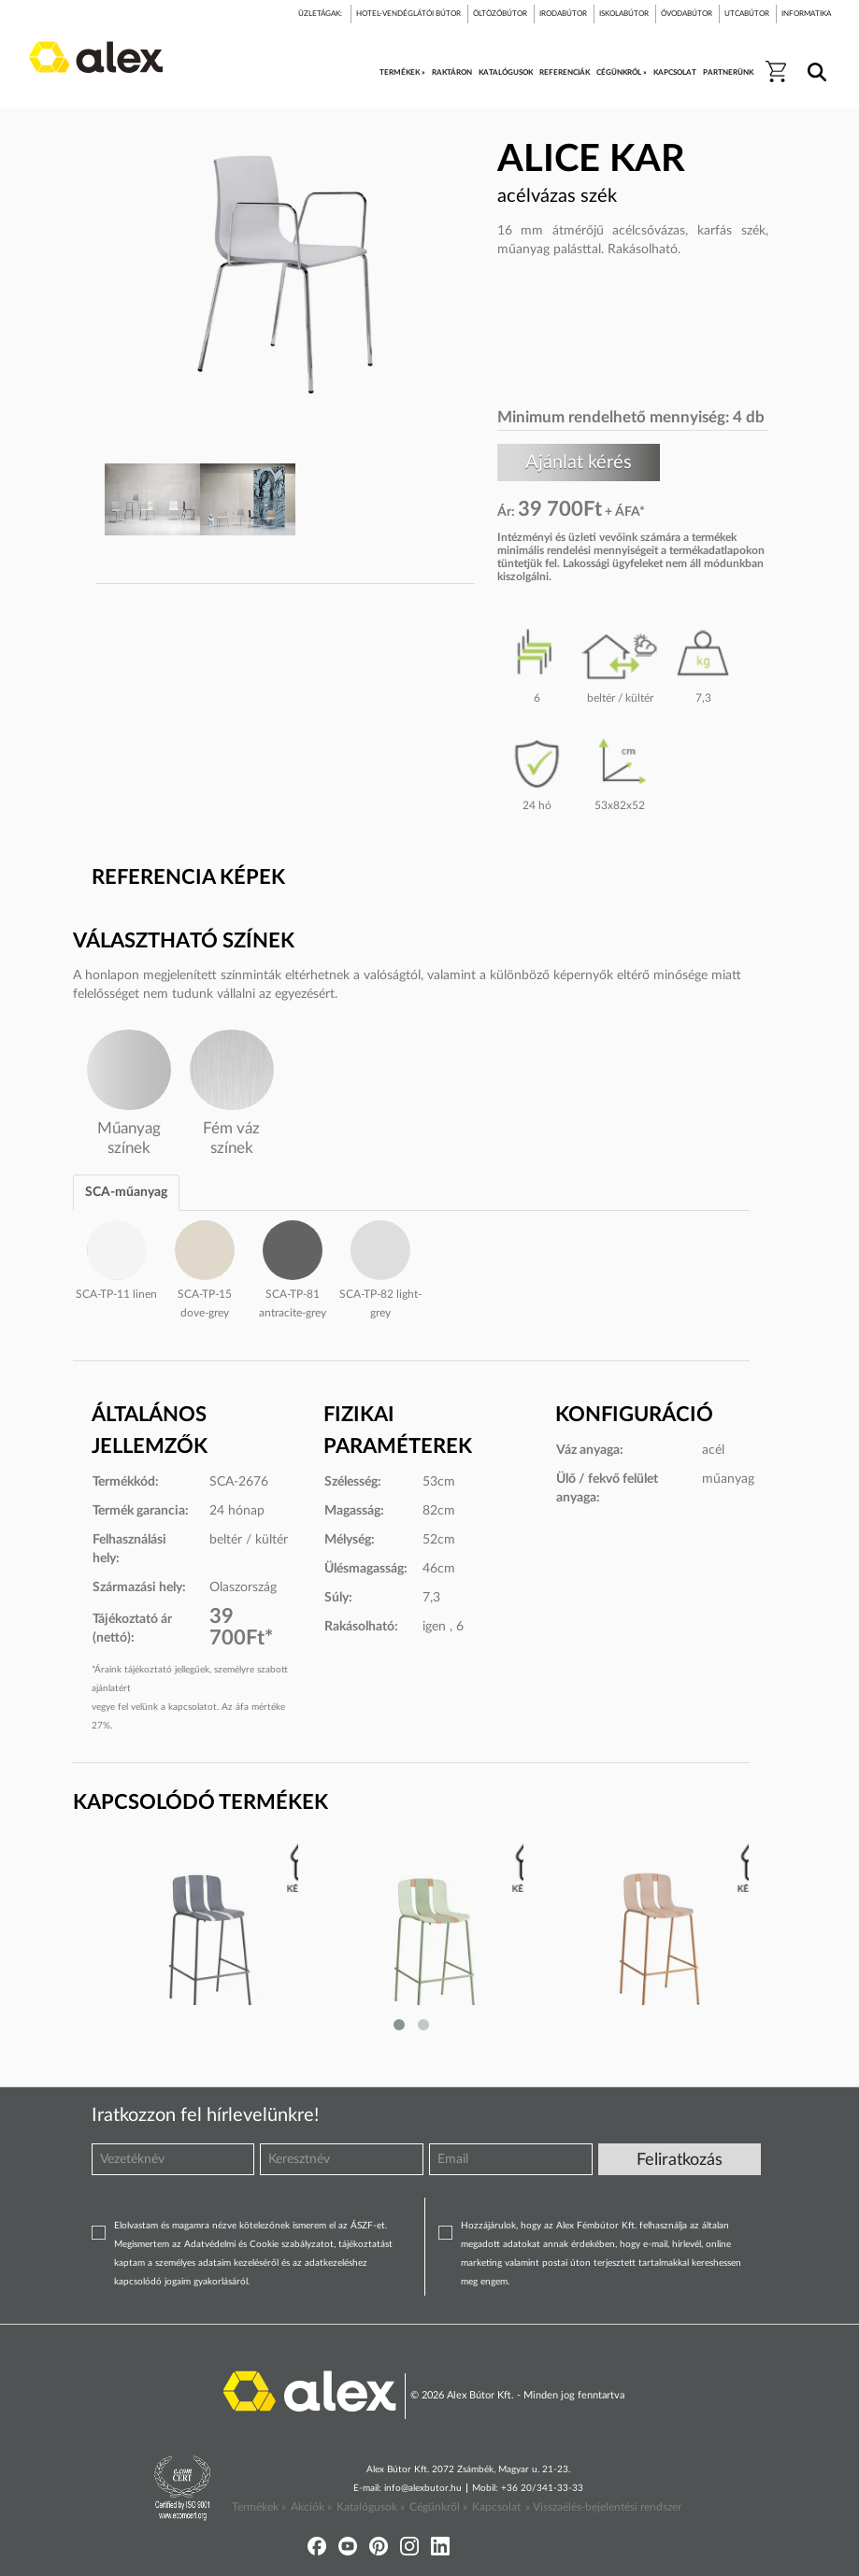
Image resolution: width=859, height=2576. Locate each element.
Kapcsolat (496, 2506)
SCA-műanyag (126, 1192)
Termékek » (259, 2506)
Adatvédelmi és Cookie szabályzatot (259, 2244)
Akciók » (311, 2506)
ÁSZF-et (368, 2225)
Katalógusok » (370, 2506)
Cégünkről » (438, 2506)
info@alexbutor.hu (423, 2488)
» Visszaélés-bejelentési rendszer (603, 2506)
